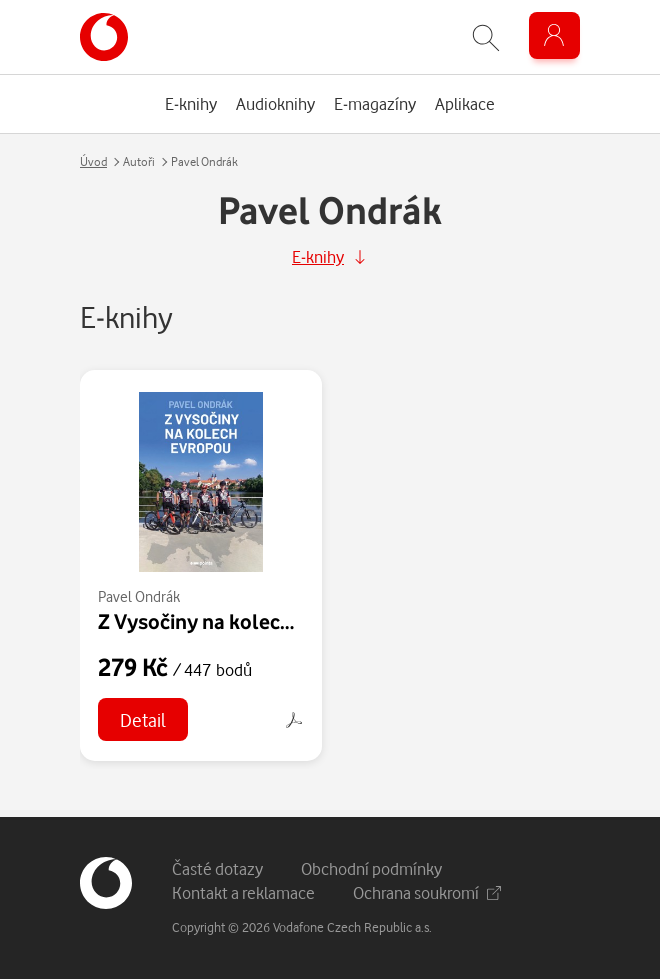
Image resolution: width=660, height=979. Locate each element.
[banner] (104, 37)
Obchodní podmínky (371, 868)
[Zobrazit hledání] (486, 37)
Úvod (93, 161)
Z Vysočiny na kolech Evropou (236, 621)
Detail (143, 719)
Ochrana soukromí (427, 892)
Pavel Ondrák (139, 596)
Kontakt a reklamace (243, 892)
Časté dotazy (217, 868)
